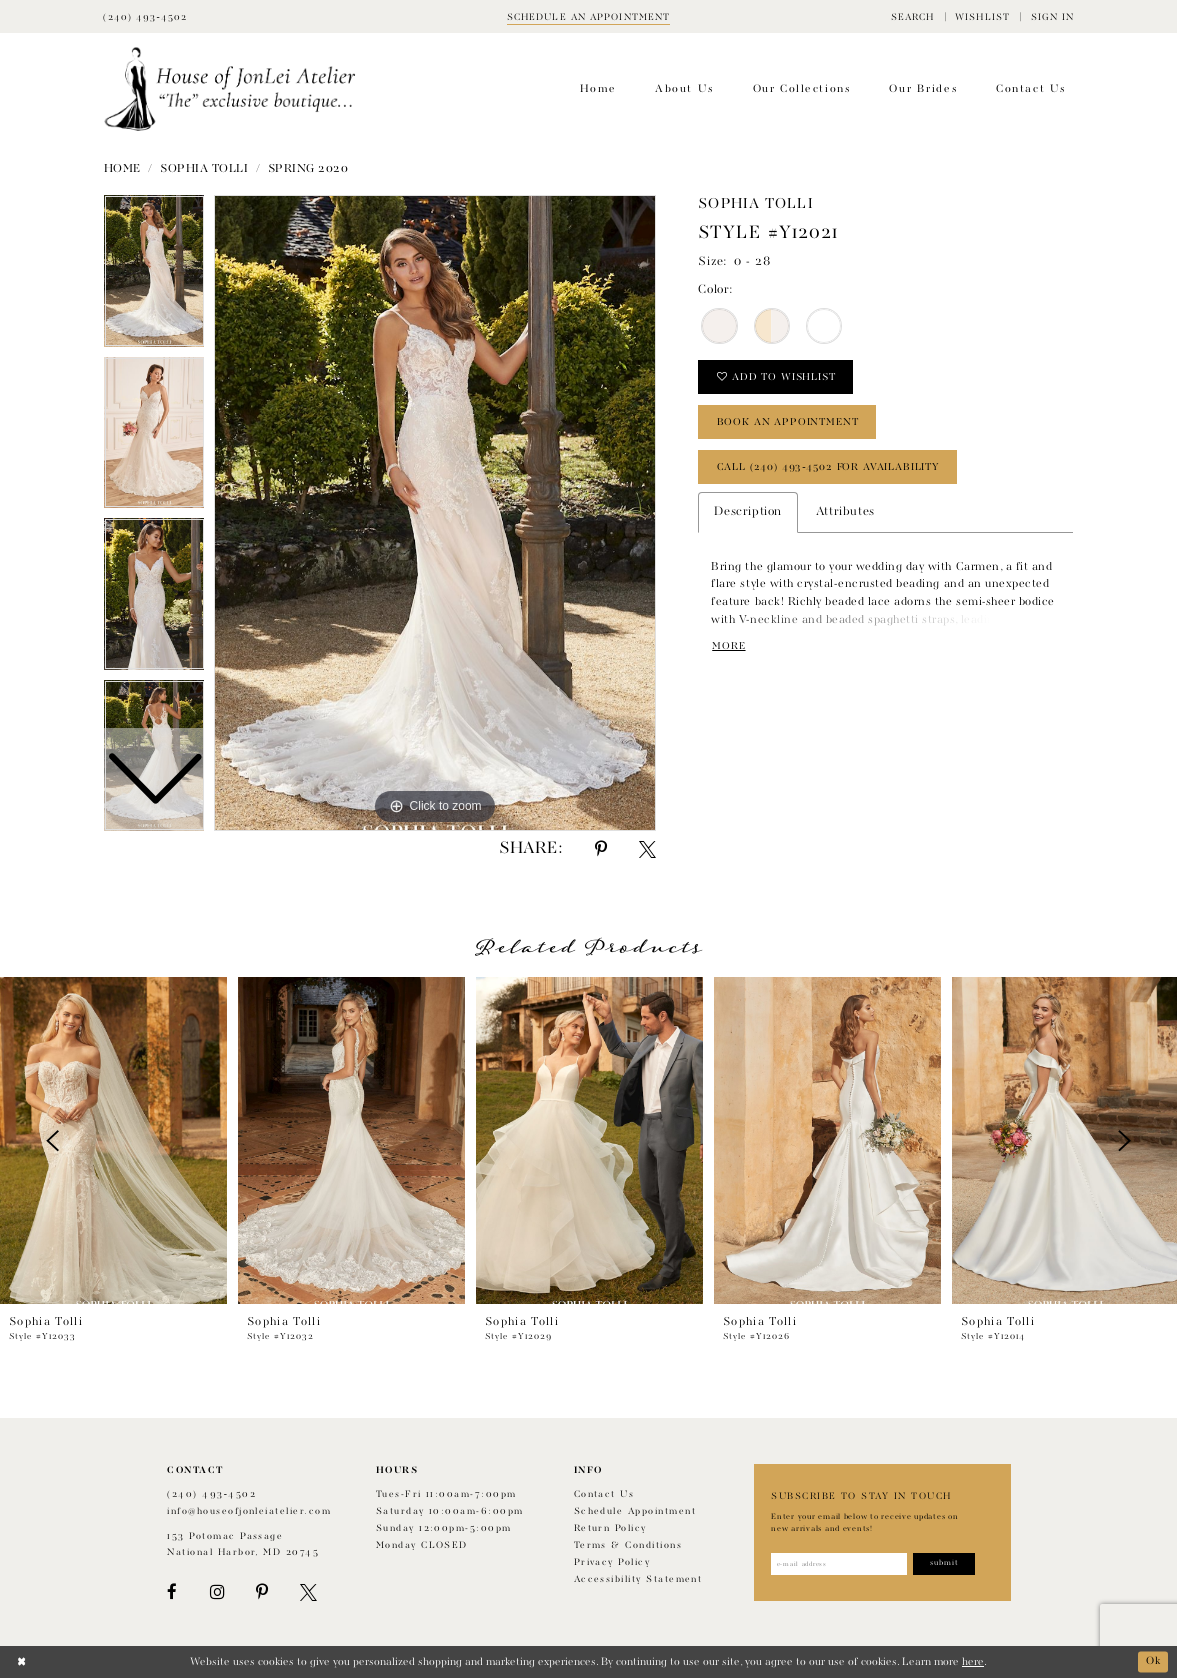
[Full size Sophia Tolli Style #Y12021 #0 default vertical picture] (435, 513)
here (973, 1662)
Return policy (610, 1528)
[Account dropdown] (1052, 16)
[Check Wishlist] (982, 16)
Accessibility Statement (638, 1579)
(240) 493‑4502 (211, 1494)
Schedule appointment (635, 1511)
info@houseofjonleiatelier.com (249, 1511)
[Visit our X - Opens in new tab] (308, 1592)
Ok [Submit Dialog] (1153, 1662)
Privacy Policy (612, 1562)
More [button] (728, 648)
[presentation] (113, 1141)
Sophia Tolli (204, 169)
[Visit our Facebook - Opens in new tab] (172, 1592)
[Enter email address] (839, 1564)
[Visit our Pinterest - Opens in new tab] (262, 1592)
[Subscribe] (946, 1564)
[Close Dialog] (21, 1662)
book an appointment (788, 423)
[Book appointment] (589, 16)
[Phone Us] (145, 16)
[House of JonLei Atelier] (230, 89)
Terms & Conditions (628, 1545)
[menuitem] (913, 16)
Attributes (845, 514)
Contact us (604, 1494)
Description (747, 514)
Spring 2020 (308, 169)
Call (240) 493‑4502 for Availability (829, 468)
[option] (154, 438)
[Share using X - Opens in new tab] (647, 849)
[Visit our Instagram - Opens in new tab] (217, 1592)
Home (122, 169)
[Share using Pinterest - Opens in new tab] (601, 849)
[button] (913, 16)
